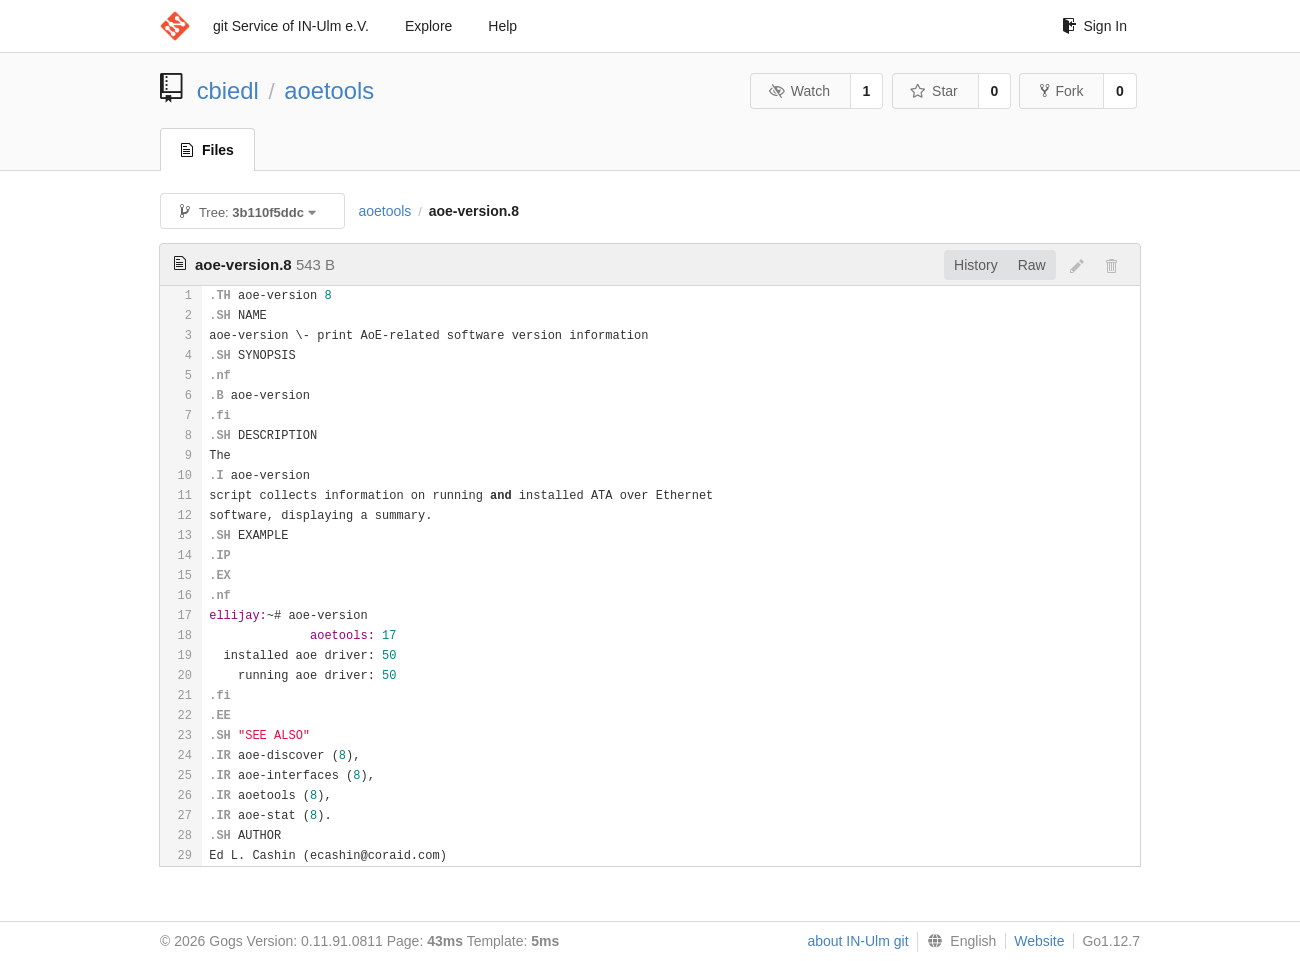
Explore (428, 26)
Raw (1032, 265)
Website (1039, 941)
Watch (799, 91)
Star (934, 91)
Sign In (1094, 26)
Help (502, 26)
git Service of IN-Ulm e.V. (291, 26)
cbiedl (228, 90)
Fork (1061, 91)
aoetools (329, 90)
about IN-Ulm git (857, 941)
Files (207, 150)
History (976, 265)
